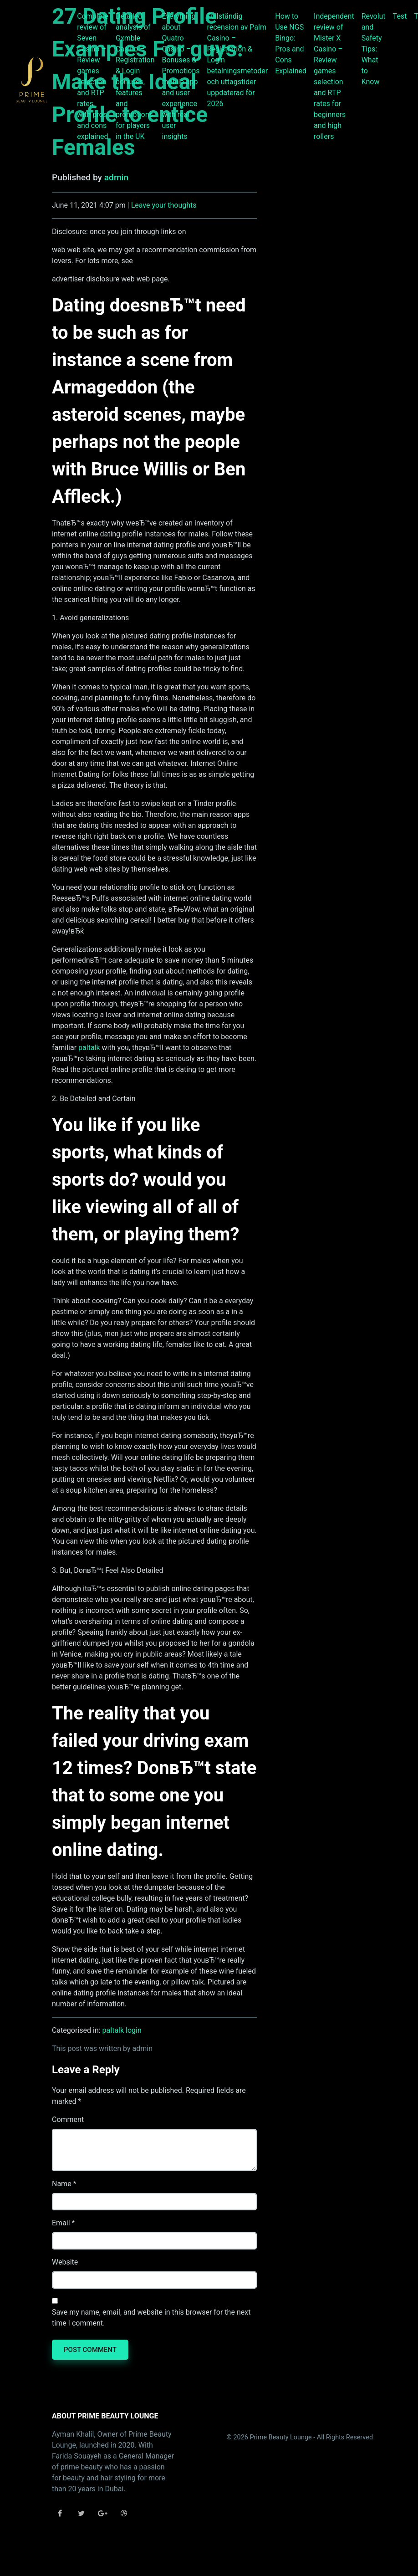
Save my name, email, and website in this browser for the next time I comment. (151, 2317)
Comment (68, 2119)
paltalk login (122, 2030)
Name (61, 2183)
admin (116, 177)
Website (65, 2262)
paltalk (89, 1047)
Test (400, 16)
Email (61, 2223)
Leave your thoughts (164, 205)
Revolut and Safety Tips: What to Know (374, 49)
